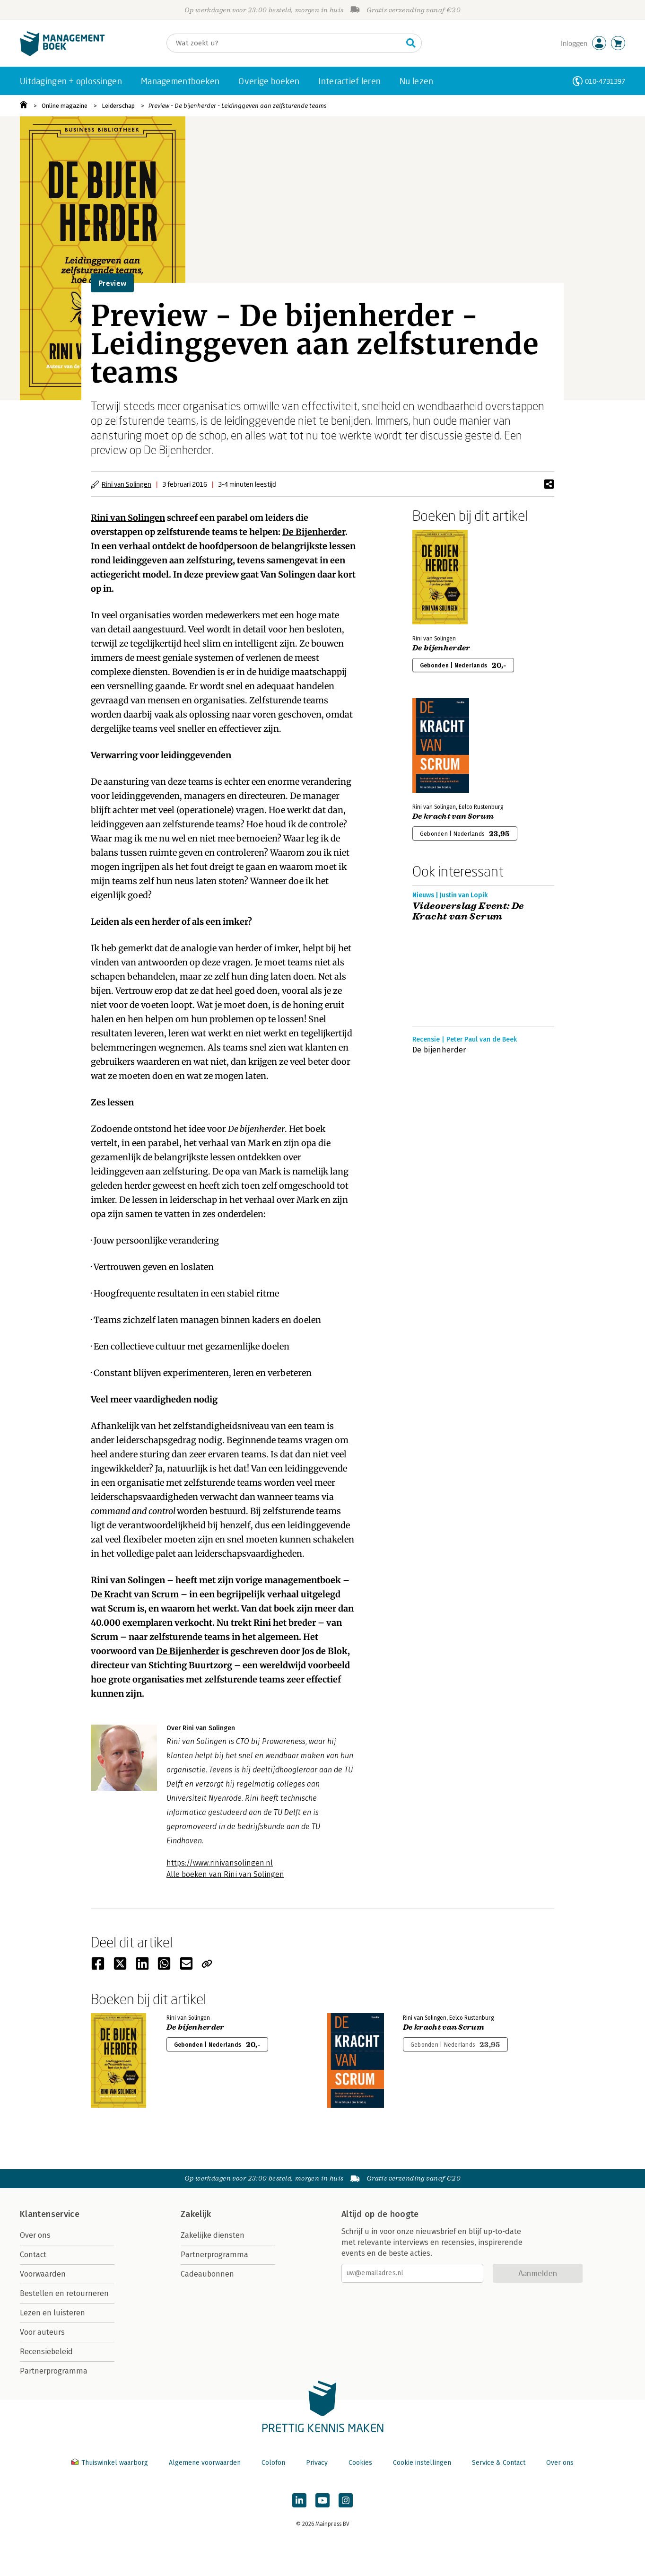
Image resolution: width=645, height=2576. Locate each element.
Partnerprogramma (53, 2370)
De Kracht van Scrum (135, 1594)
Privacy (317, 2463)
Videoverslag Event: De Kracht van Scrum (468, 911)
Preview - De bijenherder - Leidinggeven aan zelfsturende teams (237, 105)
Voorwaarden (43, 2273)
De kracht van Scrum (453, 816)
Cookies (360, 2463)
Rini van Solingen (126, 484)
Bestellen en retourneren (64, 2293)
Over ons (35, 2235)
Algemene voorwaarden (205, 2463)
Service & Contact (498, 2463)
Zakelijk (196, 2214)
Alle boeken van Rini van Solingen (225, 1874)
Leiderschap (118, 105)
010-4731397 (605, 81)
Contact (33, 2254)
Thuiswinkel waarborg (110, 2463)
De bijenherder (441, 648)
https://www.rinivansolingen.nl (219, 1862)
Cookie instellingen (422, 2463)
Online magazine (64, 105)
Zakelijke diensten (212, 2235)
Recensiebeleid (46, 2351)
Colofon (273, 2463)
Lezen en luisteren (52, 2312)
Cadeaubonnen (207, 2273)
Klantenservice (49, 2214)
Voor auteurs (42, 2332)
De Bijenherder (313, 531)
